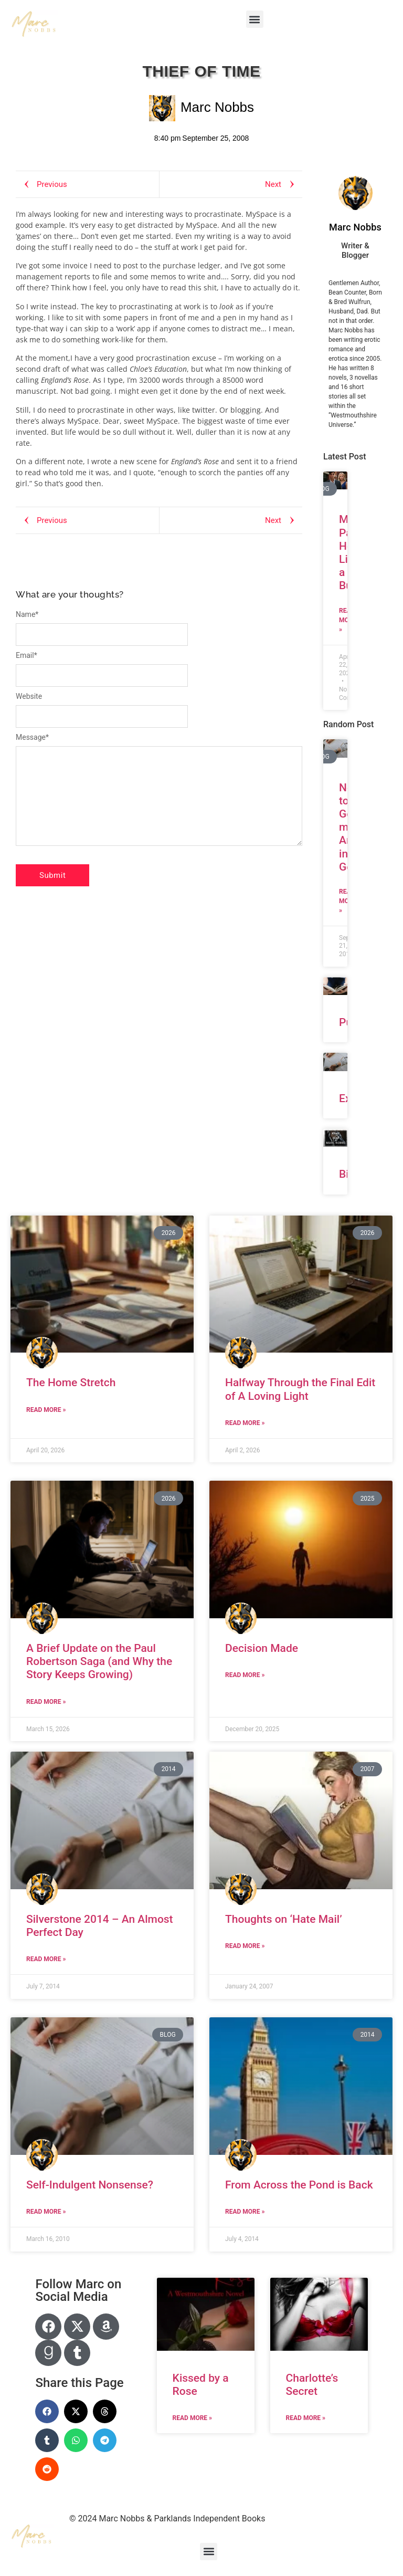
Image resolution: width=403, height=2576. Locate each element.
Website (29, 696)
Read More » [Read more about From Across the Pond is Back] (244, 2211)
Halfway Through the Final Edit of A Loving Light (300, 1389)
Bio (347, 1174)
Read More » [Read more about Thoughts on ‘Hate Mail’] (244, 1946)
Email (26, 655)
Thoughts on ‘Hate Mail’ (283, 1919)
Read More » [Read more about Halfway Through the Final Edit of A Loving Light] (244, 1423)
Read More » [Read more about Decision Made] (244, 1675)
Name (27, 614)
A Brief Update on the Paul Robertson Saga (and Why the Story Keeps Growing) (99, 1661)
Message (32, 737)
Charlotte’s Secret (312, 2384)
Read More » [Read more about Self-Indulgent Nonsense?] (46, 2211)
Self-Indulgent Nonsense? (89, 2185)
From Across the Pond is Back (299, 2185)
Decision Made (261, 1648)
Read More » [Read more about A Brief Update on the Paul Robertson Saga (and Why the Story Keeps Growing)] (46, 1701)
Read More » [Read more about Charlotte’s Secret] (305, 2418)
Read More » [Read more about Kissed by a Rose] (192, 2418)
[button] (254, 19)
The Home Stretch (70, 1382)
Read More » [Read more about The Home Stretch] (46, 1409)
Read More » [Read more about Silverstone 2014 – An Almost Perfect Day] (46, 1959)
